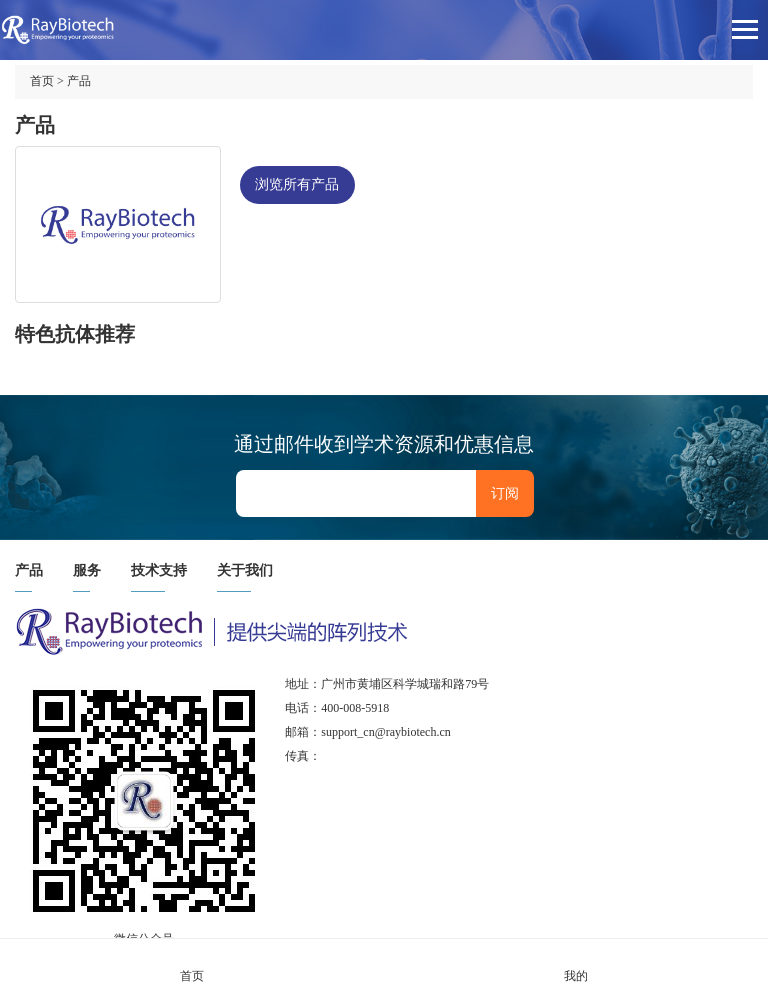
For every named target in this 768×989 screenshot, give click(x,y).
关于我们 (245, 570)
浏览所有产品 (297, 184)
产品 (79, 81)
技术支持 (159, 570)
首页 (42, 81)
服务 (87, 570)
